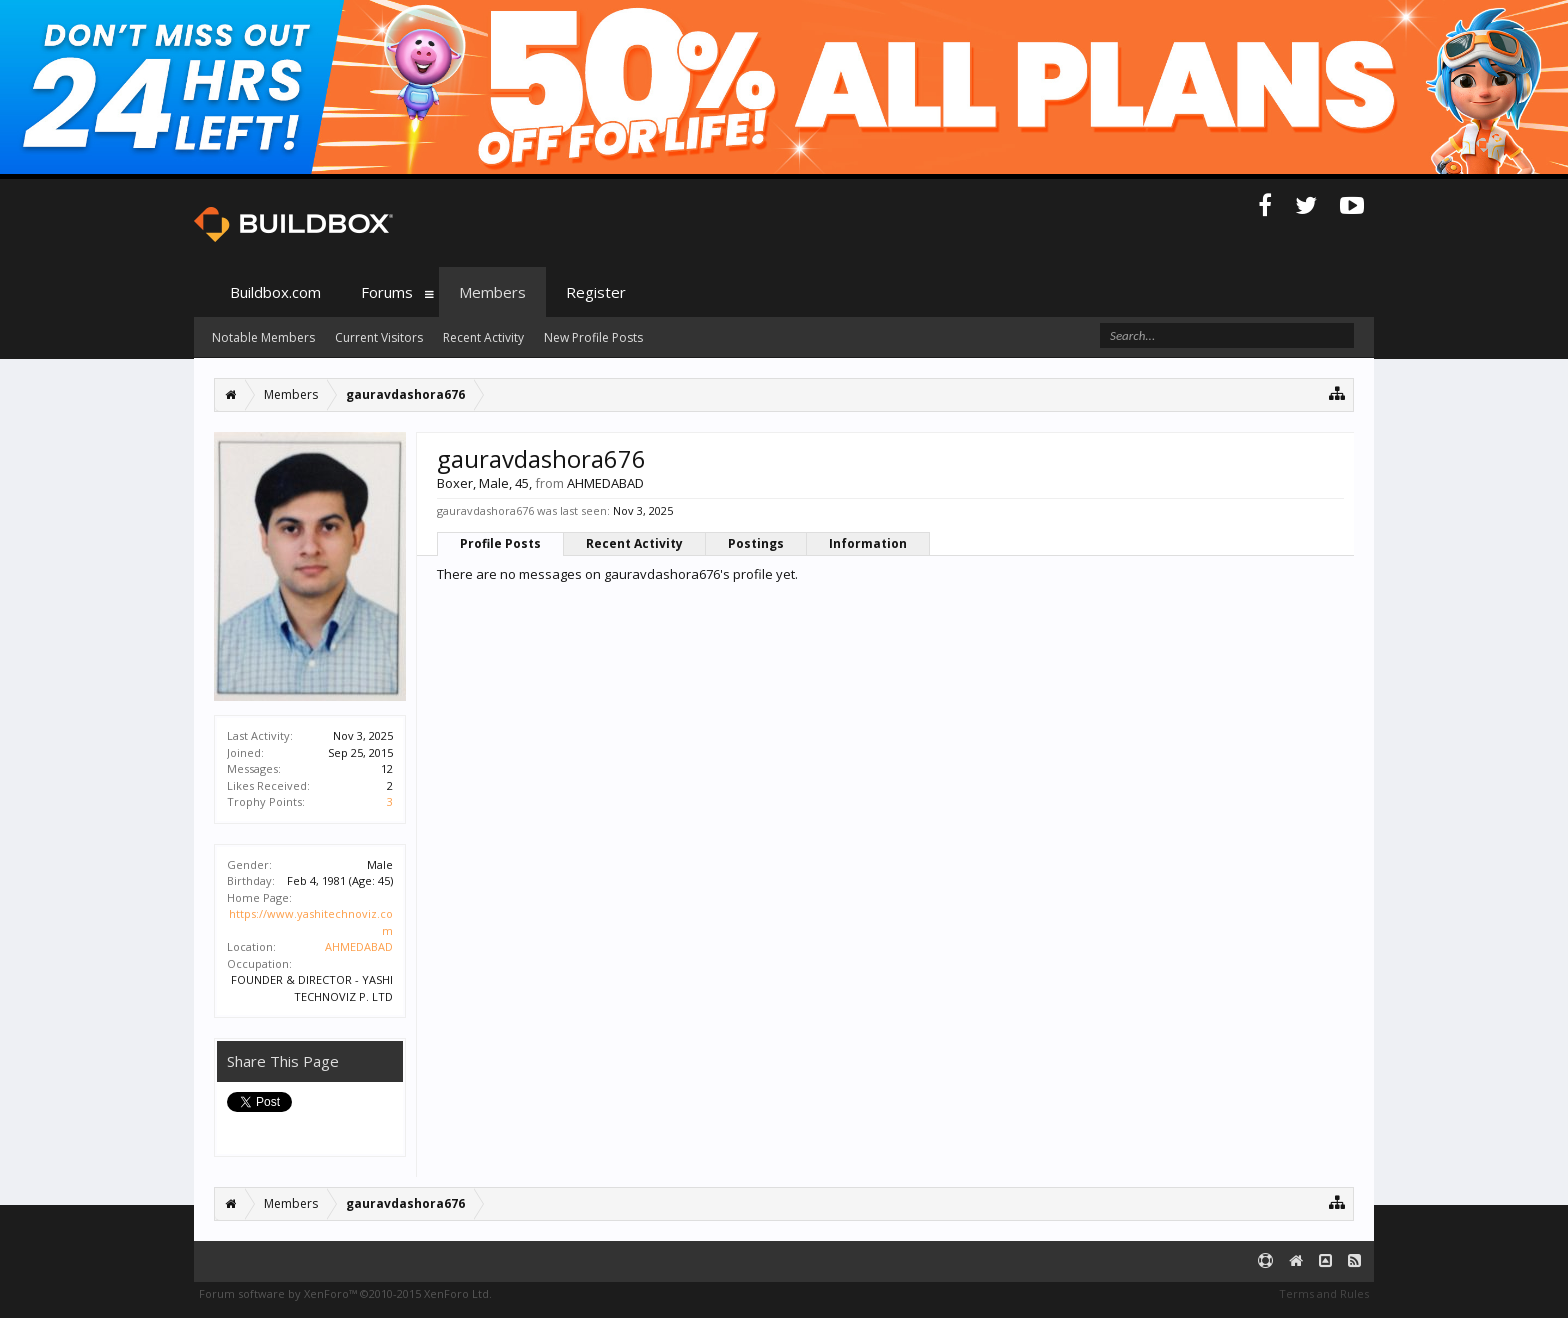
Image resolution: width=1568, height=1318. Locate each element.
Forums (387, 292)
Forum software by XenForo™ (345, 1293)
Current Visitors (379, 337)
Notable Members (263, 337)
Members (492, 292)
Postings (756, 543)
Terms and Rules (1324, 1293)
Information (868, 543)
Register (596, 292)
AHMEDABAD (359, 946)
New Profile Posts (593, 337)
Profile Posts (500, 543)
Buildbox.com (275, 292)
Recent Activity (634, 543)
